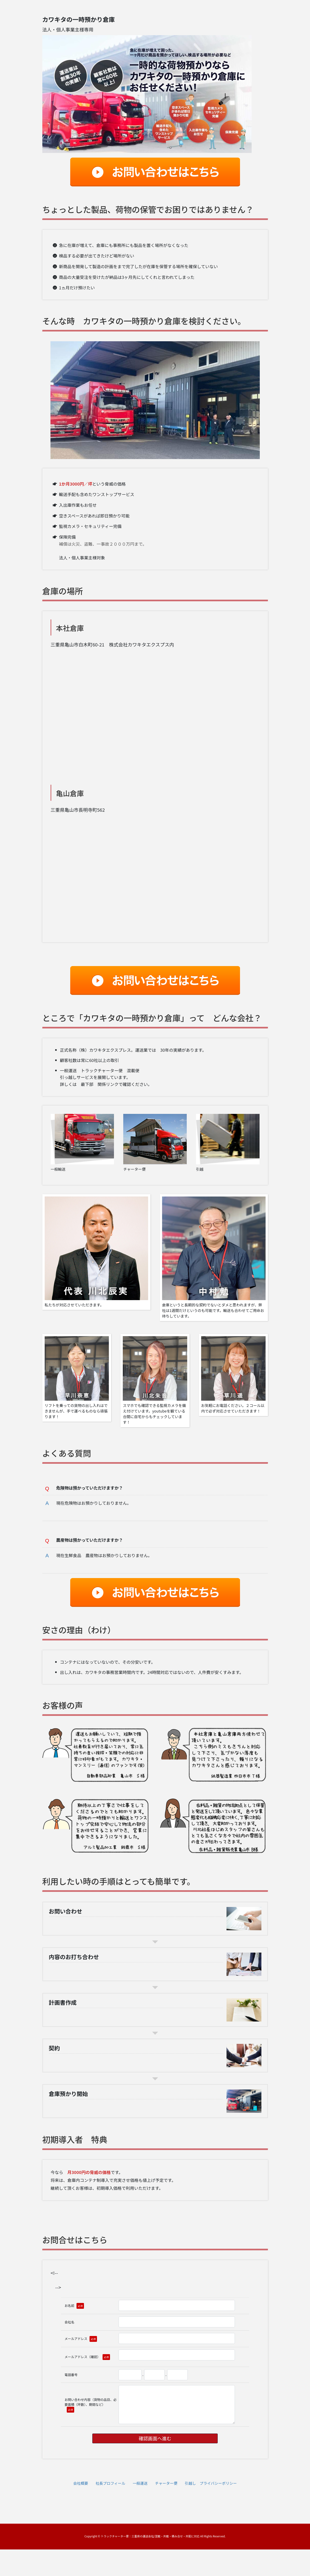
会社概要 (80, 2483)
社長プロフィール (110, 2483)
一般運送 (140, 2483)
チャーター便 (166, 2483)
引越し (190, 2483)
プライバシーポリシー (218, 2483)
